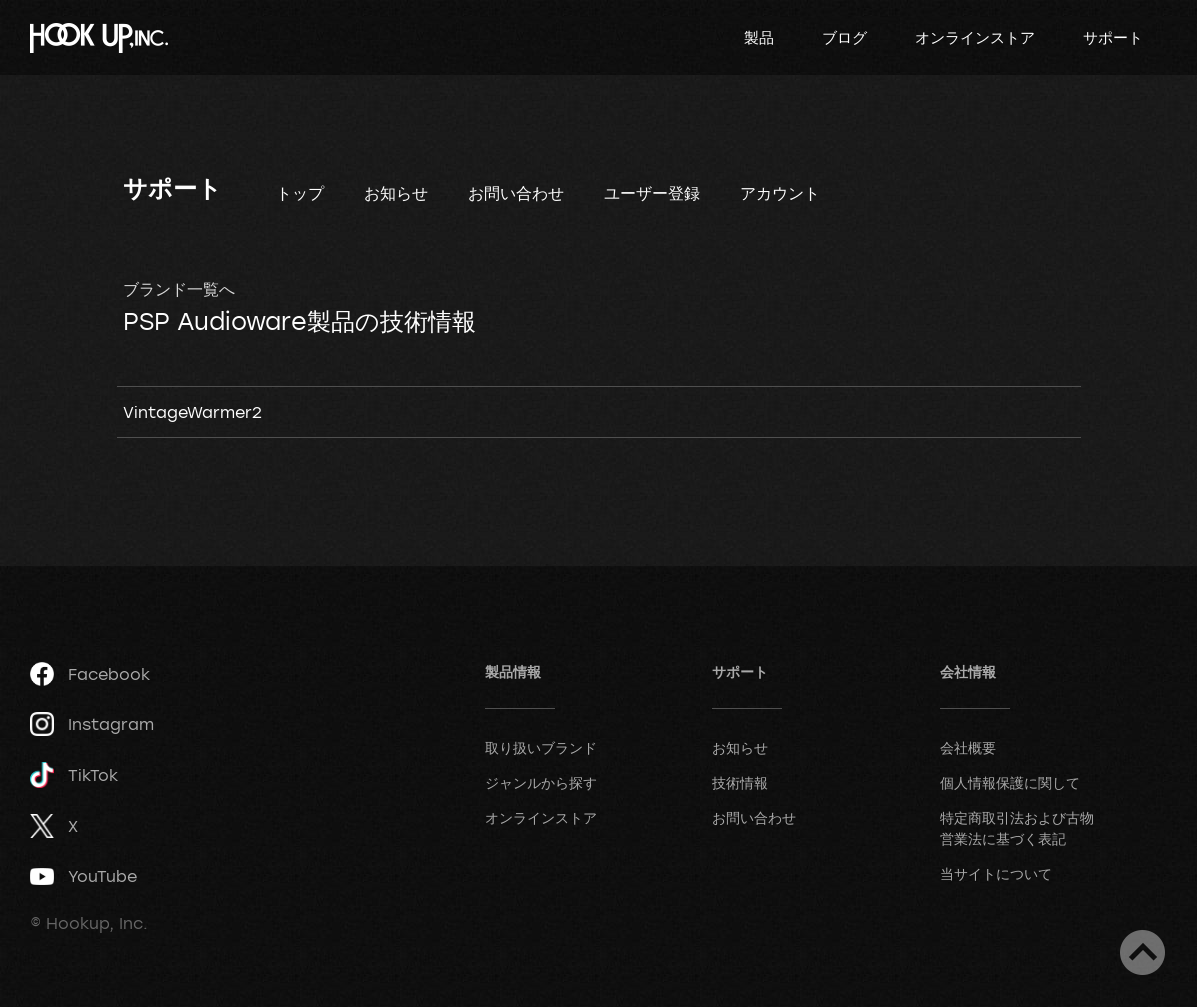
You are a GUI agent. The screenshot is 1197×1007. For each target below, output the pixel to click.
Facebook (90, 674)
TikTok (74, 775)
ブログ (844, 37)
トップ (300, 193)
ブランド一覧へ (179, 289)
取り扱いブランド (541, 747)
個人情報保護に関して (1010, 782)
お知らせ (396, 193)
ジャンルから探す (541, 782)
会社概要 (968, 747)
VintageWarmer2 (192, 412)
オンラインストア (975, 37)
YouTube (83, 876)
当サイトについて (996, 873)
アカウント (780, 193)
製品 (759, 37)
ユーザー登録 (652, 193)
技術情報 (740, 782)
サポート (1113, 37)
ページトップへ (1142, 952)
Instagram (92, 724)
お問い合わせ (516, 193)
